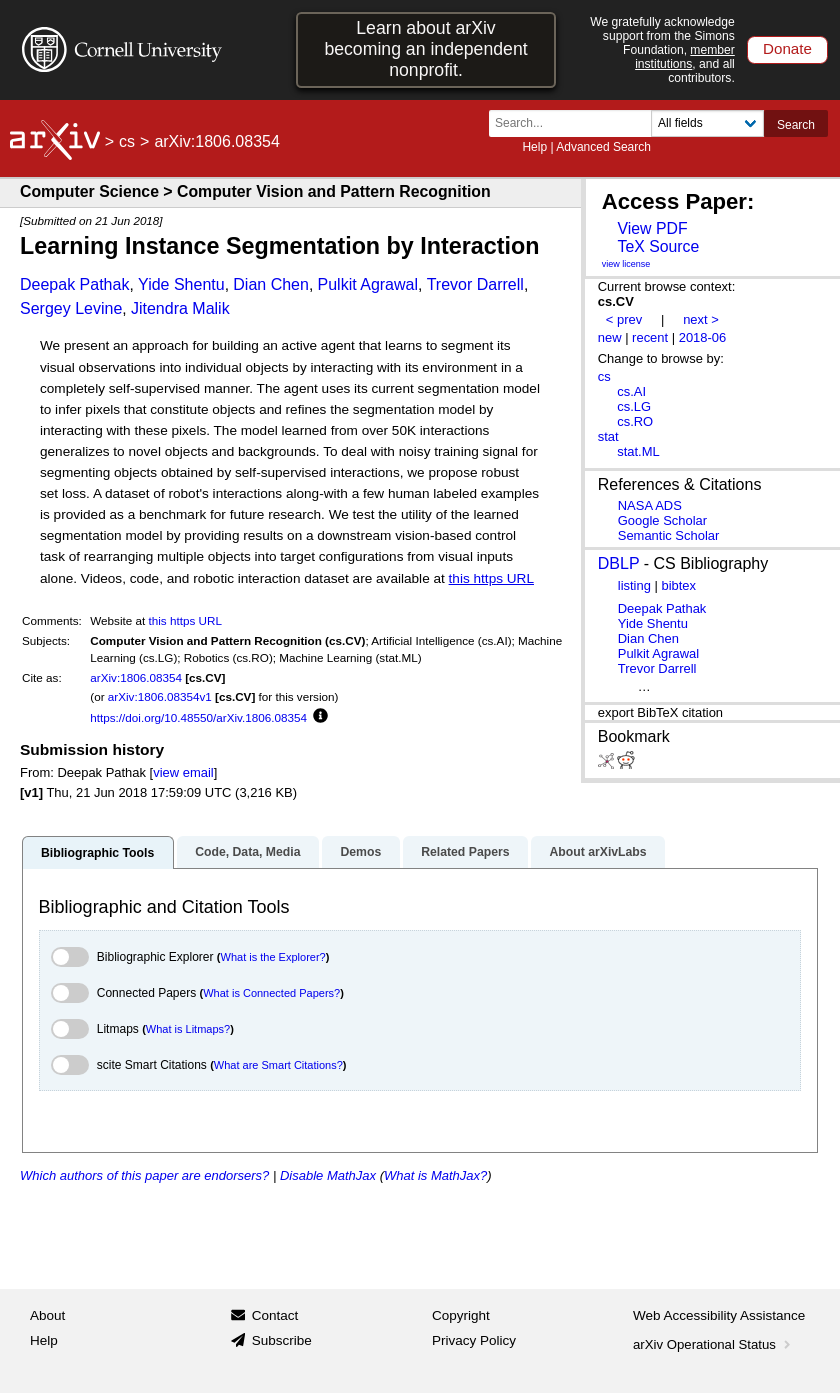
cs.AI (631, 391)
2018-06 (703, 337)
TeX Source (658, 246)
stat (608, 436)
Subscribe (282, 1340)
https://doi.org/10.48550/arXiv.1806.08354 (198, 717)
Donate (787, 48)
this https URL (491, 578)
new (610, 337)
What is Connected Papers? (271, 993)
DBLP (619, 563)
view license (626, 264)
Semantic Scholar (669, 535)
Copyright (461, 1315)
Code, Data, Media (247, 852)
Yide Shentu (181, 284)
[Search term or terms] (576, 123)
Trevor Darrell (475, 284)
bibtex (678, 585)
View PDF (652, 228)
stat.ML (638, 451)
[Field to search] (707, 123)
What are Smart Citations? (278, 1065)
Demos (360, 852)
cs (127, 141)
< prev (624, 319)
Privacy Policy (474, 1340)
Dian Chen (271, 284)
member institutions (685, 57)
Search (796, 125)
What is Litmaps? (188, 1029)
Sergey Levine (71, 308)
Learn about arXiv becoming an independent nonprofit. (425, 49)
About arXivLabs (597, 852)
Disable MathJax (328, 1175)
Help (534, 147)
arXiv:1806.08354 (136, 677)
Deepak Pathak (74, 284)
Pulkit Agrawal (368, 284)
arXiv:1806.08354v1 (160, 696)
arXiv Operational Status (713, 1344)
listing (634, 585)
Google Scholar (662, 520)
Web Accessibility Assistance (719, 1315)
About (47, 1315)
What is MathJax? (435, 1175)
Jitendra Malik (180, 308)
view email (183, 772)
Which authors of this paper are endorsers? (144, 1175)
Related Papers (465, 852)
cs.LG (634, 406)
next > (701, 319)
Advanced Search (603, 147)
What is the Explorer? (273, 957)
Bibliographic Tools (97, 853)
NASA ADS (650, 505)
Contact (275, 1315)
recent (650, 337)
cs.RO (635, 421)
